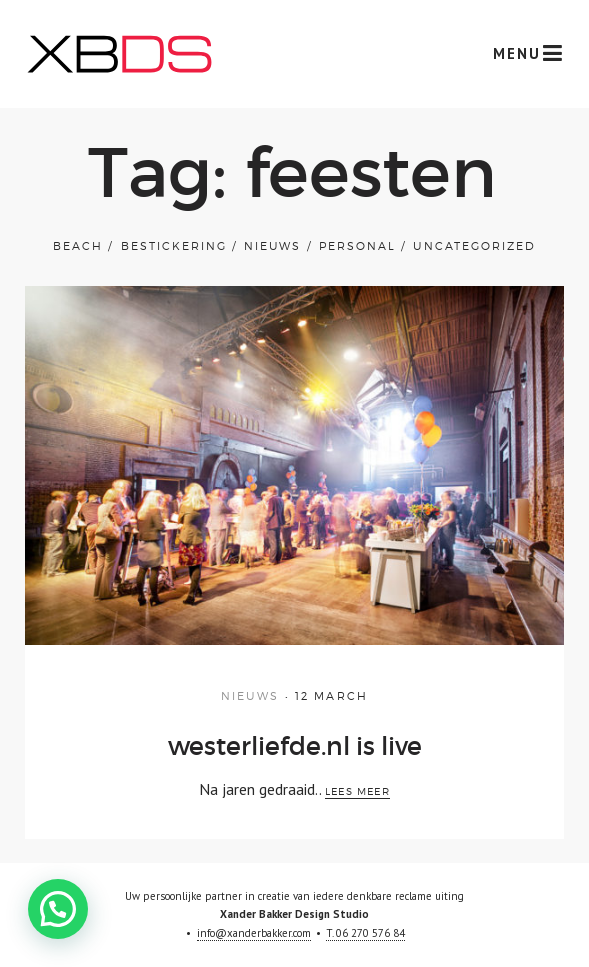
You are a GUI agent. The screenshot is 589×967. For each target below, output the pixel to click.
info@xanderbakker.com (254, 933)
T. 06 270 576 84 (365, 933)
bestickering (174, 246)
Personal (357, 246)
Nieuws (272, 246)
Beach (78, 246)
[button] (58, 909)
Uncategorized (474, 246)
